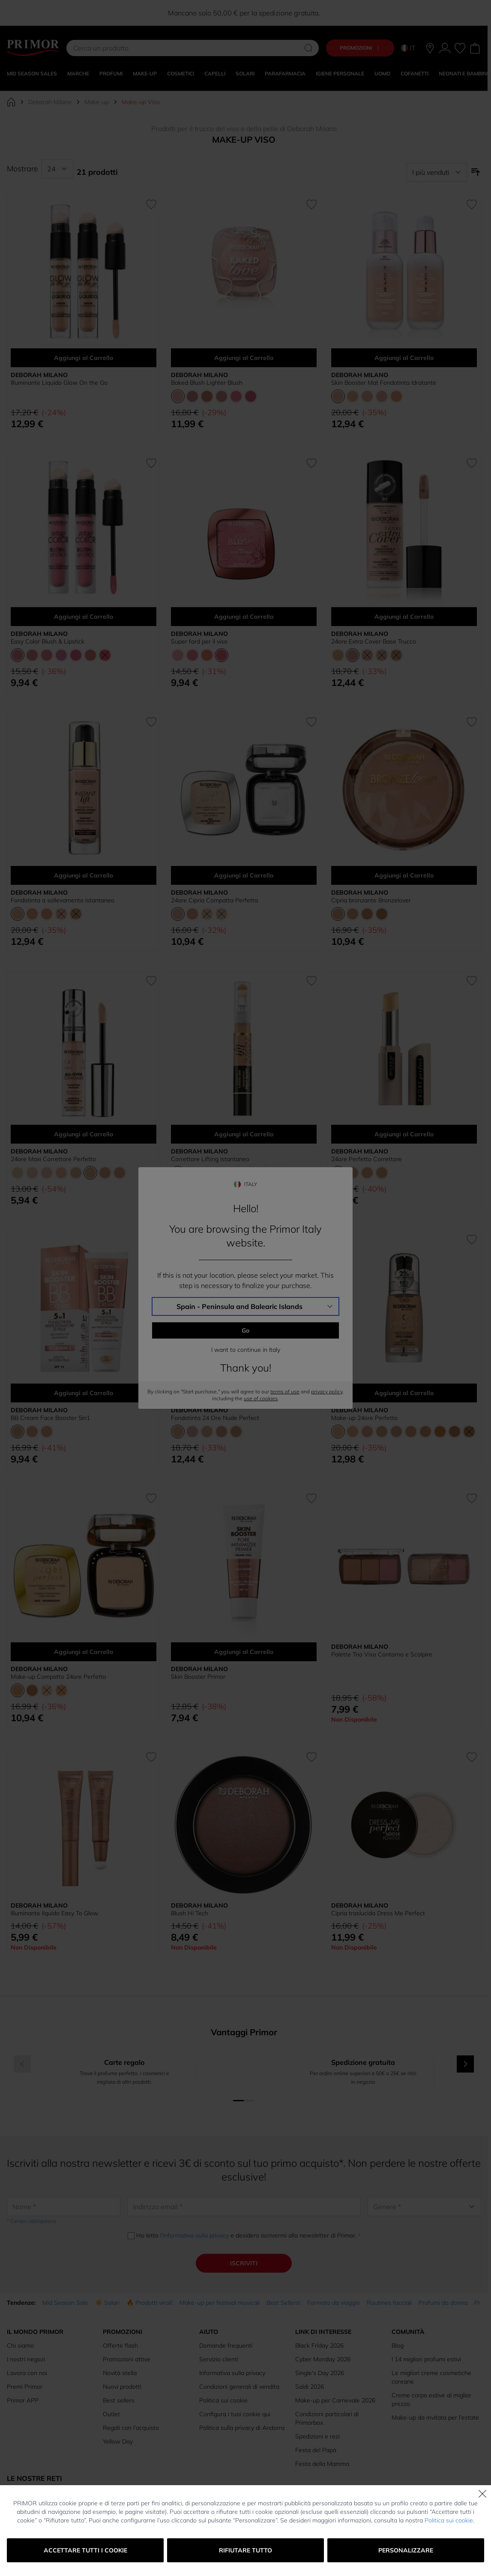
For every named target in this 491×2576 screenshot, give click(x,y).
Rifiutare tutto (245, 2550)
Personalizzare (405, 2550)
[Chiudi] (482, 2494)
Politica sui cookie (449, 2520)
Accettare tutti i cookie (85, 2550)
